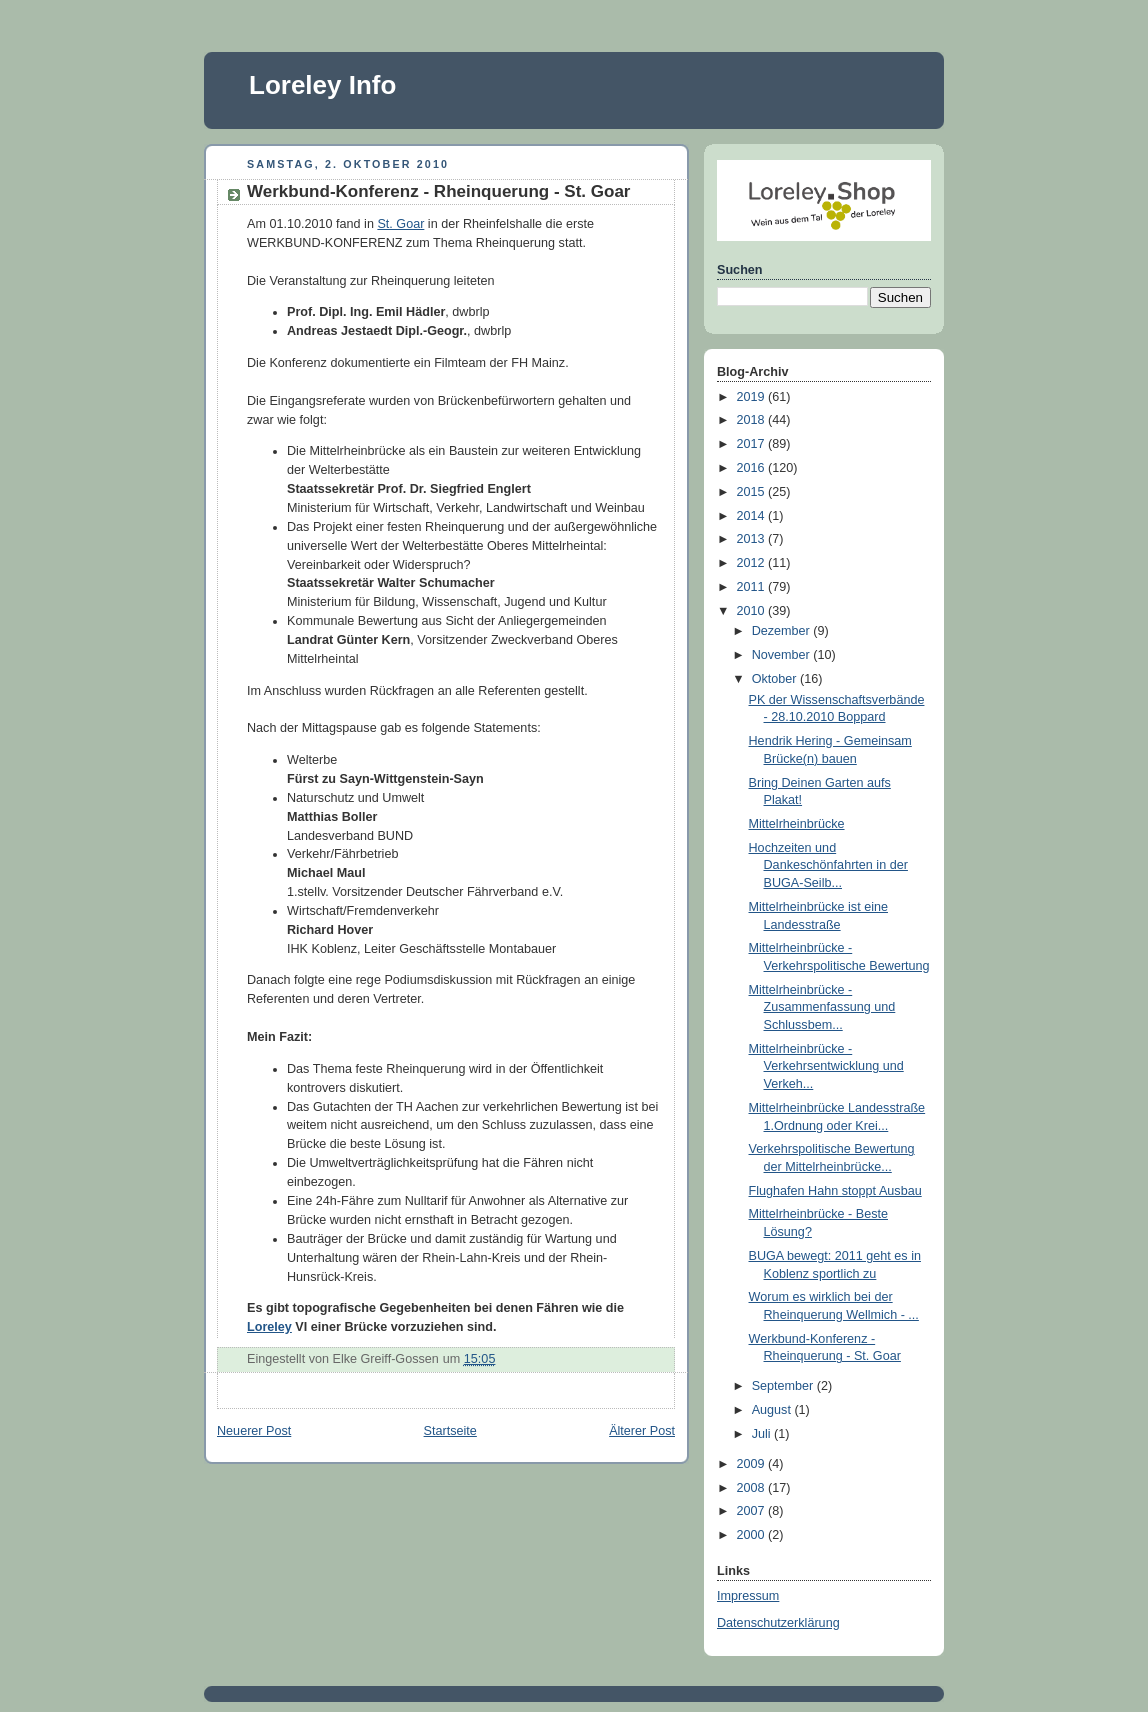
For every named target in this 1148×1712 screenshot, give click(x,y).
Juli (763, 1434)
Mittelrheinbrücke (797, 824)
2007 (753, 1511)
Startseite (450, 1431)
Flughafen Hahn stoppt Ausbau (835, 1191)
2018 (753, 420)
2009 (753, 1464)
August (773, 1410)
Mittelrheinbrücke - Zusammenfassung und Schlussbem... (822, 1007)
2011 (753, 587)
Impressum (748, 1596)
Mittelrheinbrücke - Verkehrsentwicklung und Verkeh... (826, 1066)
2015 (753, 492)
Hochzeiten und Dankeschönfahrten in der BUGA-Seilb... (828, 865)
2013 (753, 539)
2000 (753, 1535)
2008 (753, 1488)
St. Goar (400, 224)
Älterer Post (642, 1431)
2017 (753, 444)
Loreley (269, 1327)
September (784, 1386)
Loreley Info (322, 85)
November (783, 655)
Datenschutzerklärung (778, 1623)
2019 (753, 397)
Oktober (776, 679)
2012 (753, 563)
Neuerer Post (254, 1431)
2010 (753, 611)
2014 (753, 516)
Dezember (783, 631)
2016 (753, 468)
